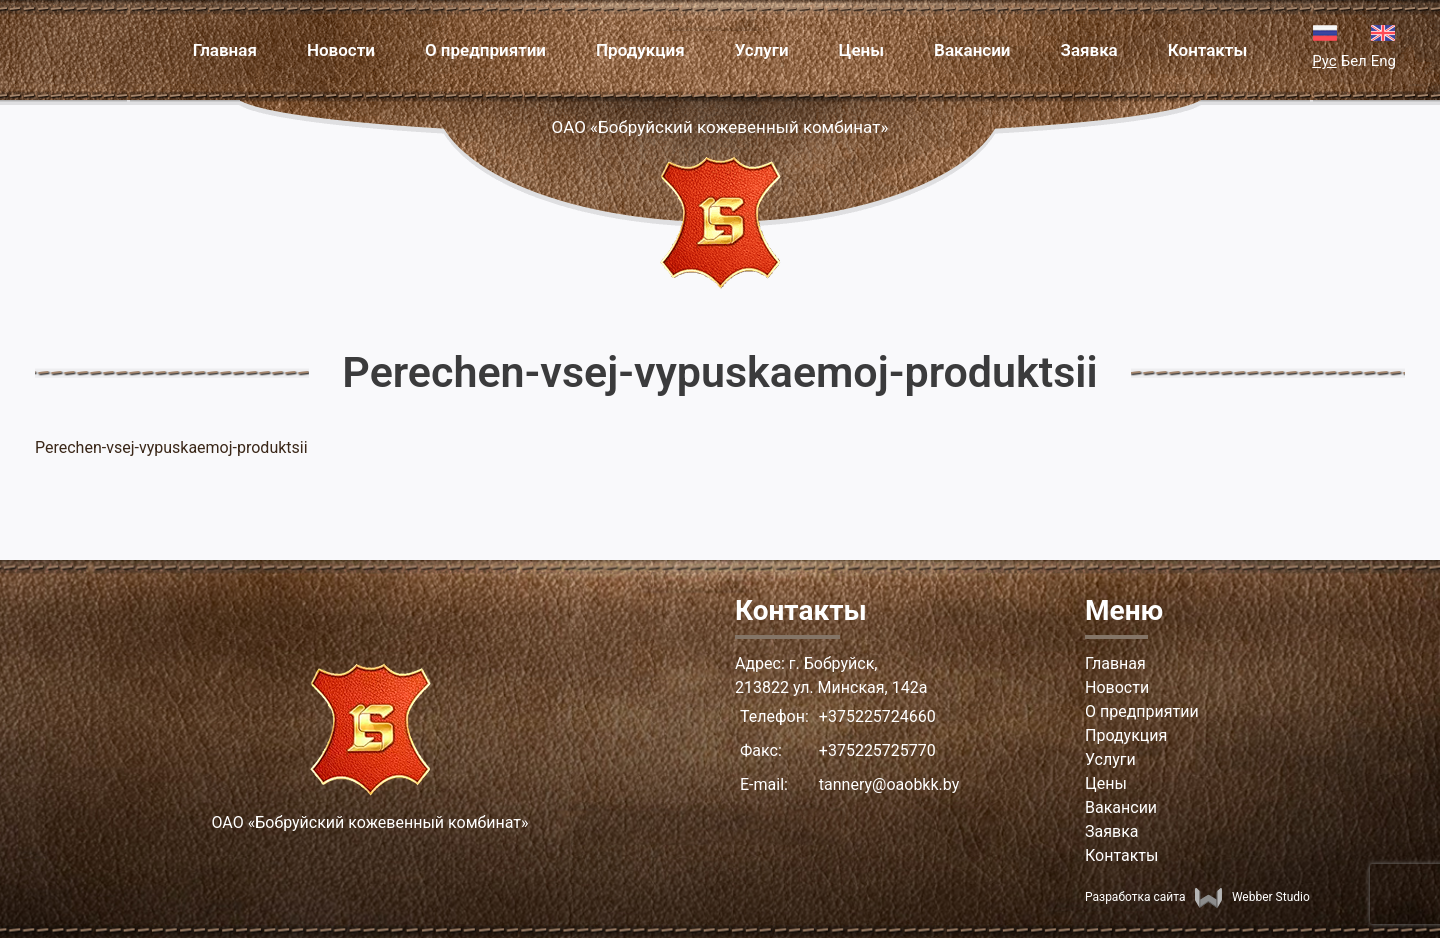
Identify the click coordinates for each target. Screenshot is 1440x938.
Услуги (762, 50)
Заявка (1089, 50)
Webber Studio (1252, 897)
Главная (225, 50)
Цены (861, 50)
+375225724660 (877, 716)
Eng (1383, 61)
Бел (1354, 61)
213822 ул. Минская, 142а (831, 687)
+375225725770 (877, 750)
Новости (341, 50)
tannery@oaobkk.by (889, 784)
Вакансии (972, 50)
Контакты (1208, 50)
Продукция (640, 50)
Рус (1324, 61)
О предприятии (485, 50)
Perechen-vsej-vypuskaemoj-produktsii (171, 447)
